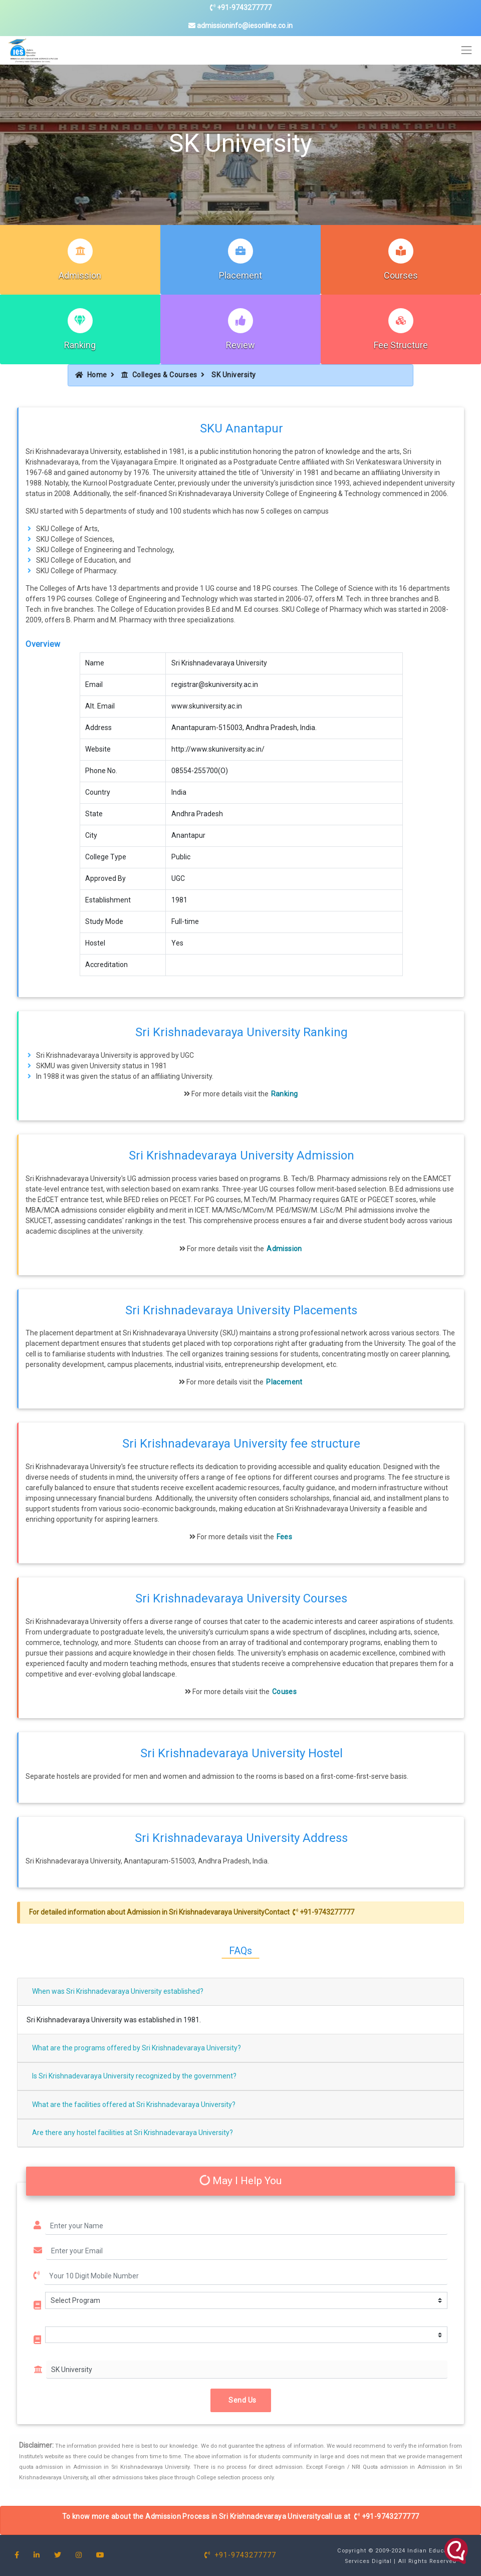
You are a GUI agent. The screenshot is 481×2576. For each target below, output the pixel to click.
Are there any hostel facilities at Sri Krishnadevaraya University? (132, 2133)
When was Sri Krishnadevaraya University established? (117, 1991)
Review (240, 345)
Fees (284, 1537)
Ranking (80, 345)
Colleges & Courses (159, 375)
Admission (80, 275)
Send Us (241, 2400)
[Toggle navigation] (466, 50)
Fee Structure (401, 345)
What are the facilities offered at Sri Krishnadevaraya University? (133, 2104)
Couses (284, 1692)
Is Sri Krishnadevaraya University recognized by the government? (134, 2076)
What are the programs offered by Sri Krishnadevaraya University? (136, 2048)
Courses (401, 275)
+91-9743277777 (241, 8)
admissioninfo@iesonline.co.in (240, 26)
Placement (240, 275)
